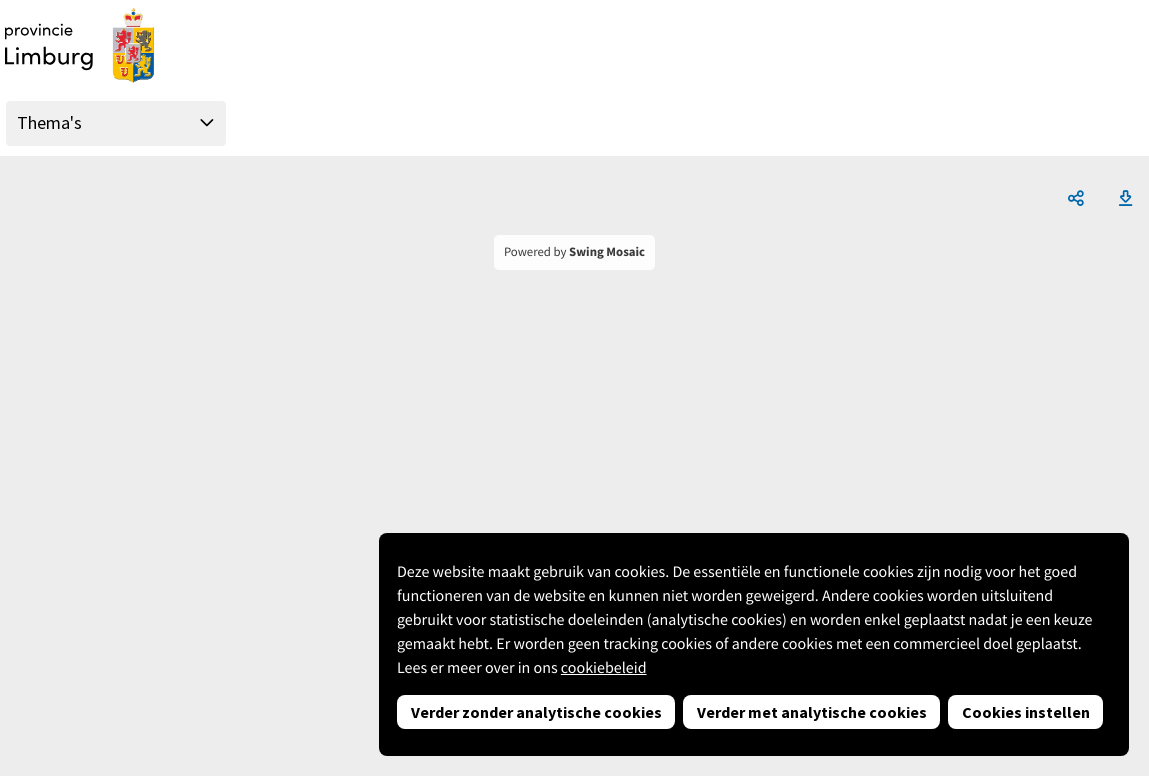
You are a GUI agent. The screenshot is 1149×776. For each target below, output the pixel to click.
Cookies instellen (1026, 712)
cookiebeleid (604, 668)
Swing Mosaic (607, 252)
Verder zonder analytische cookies (536, 712)
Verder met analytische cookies (812, 712)
